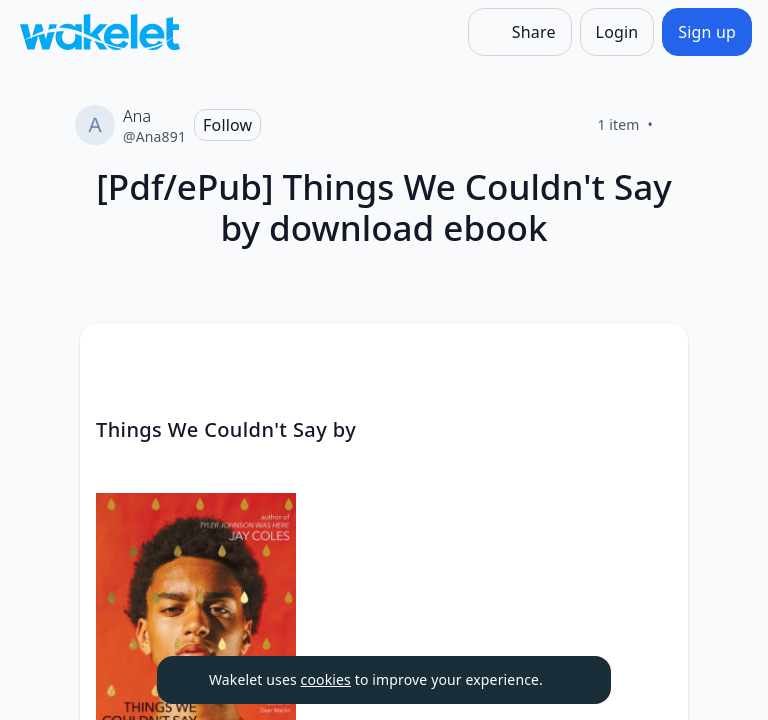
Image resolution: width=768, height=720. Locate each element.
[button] (656, 357)
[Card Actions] (656, 356)
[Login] (617, 32)
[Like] (677, 125)
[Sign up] (707, 32)
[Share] (520, 32)
